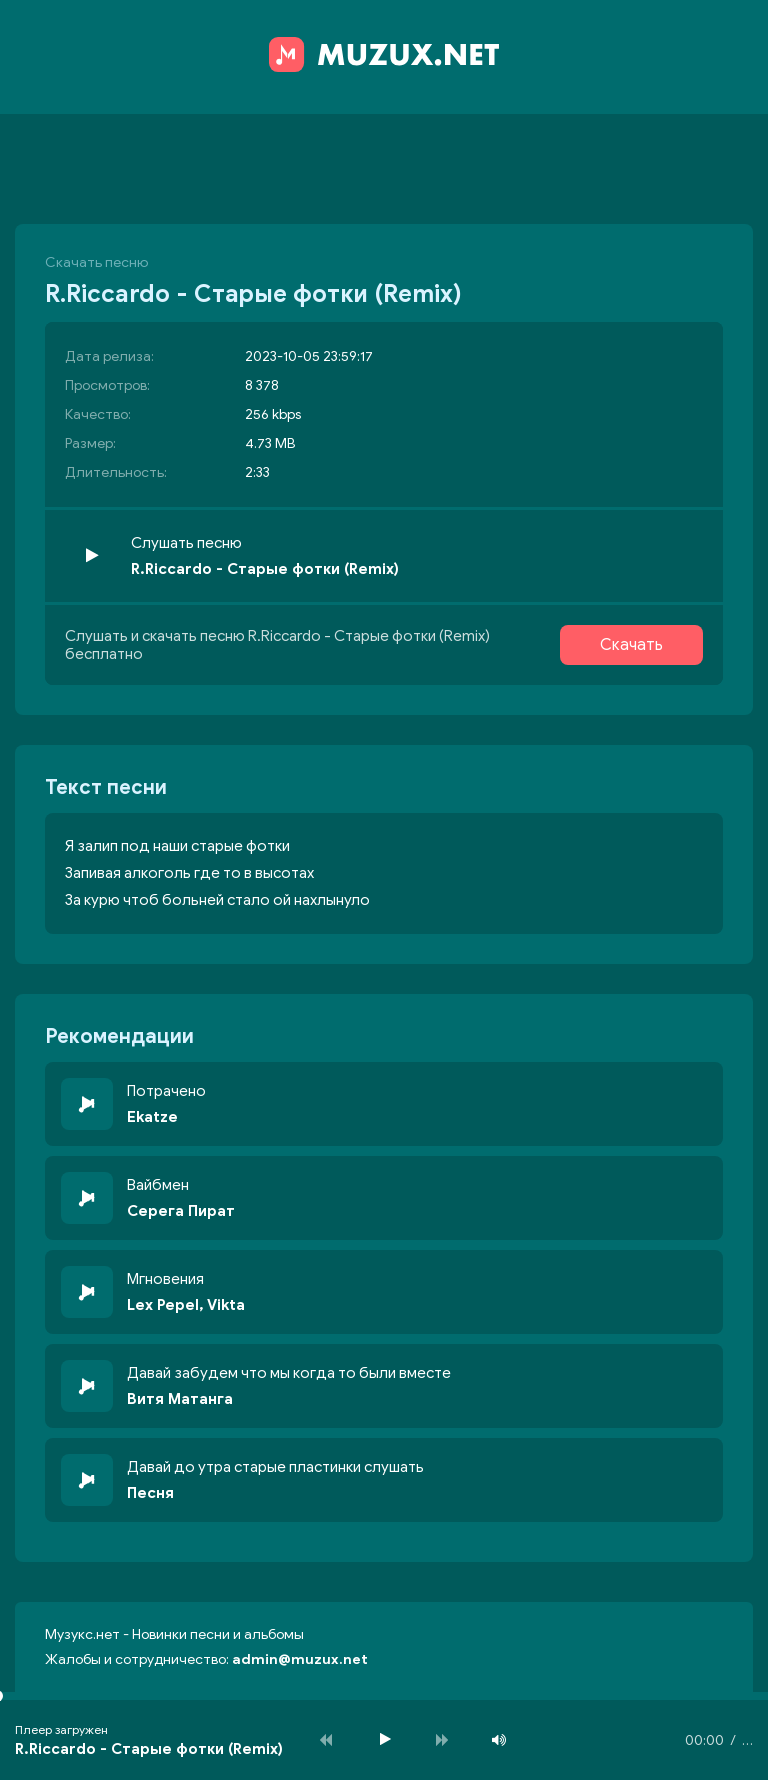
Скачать (631, 645)
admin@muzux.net (300, 1659)
